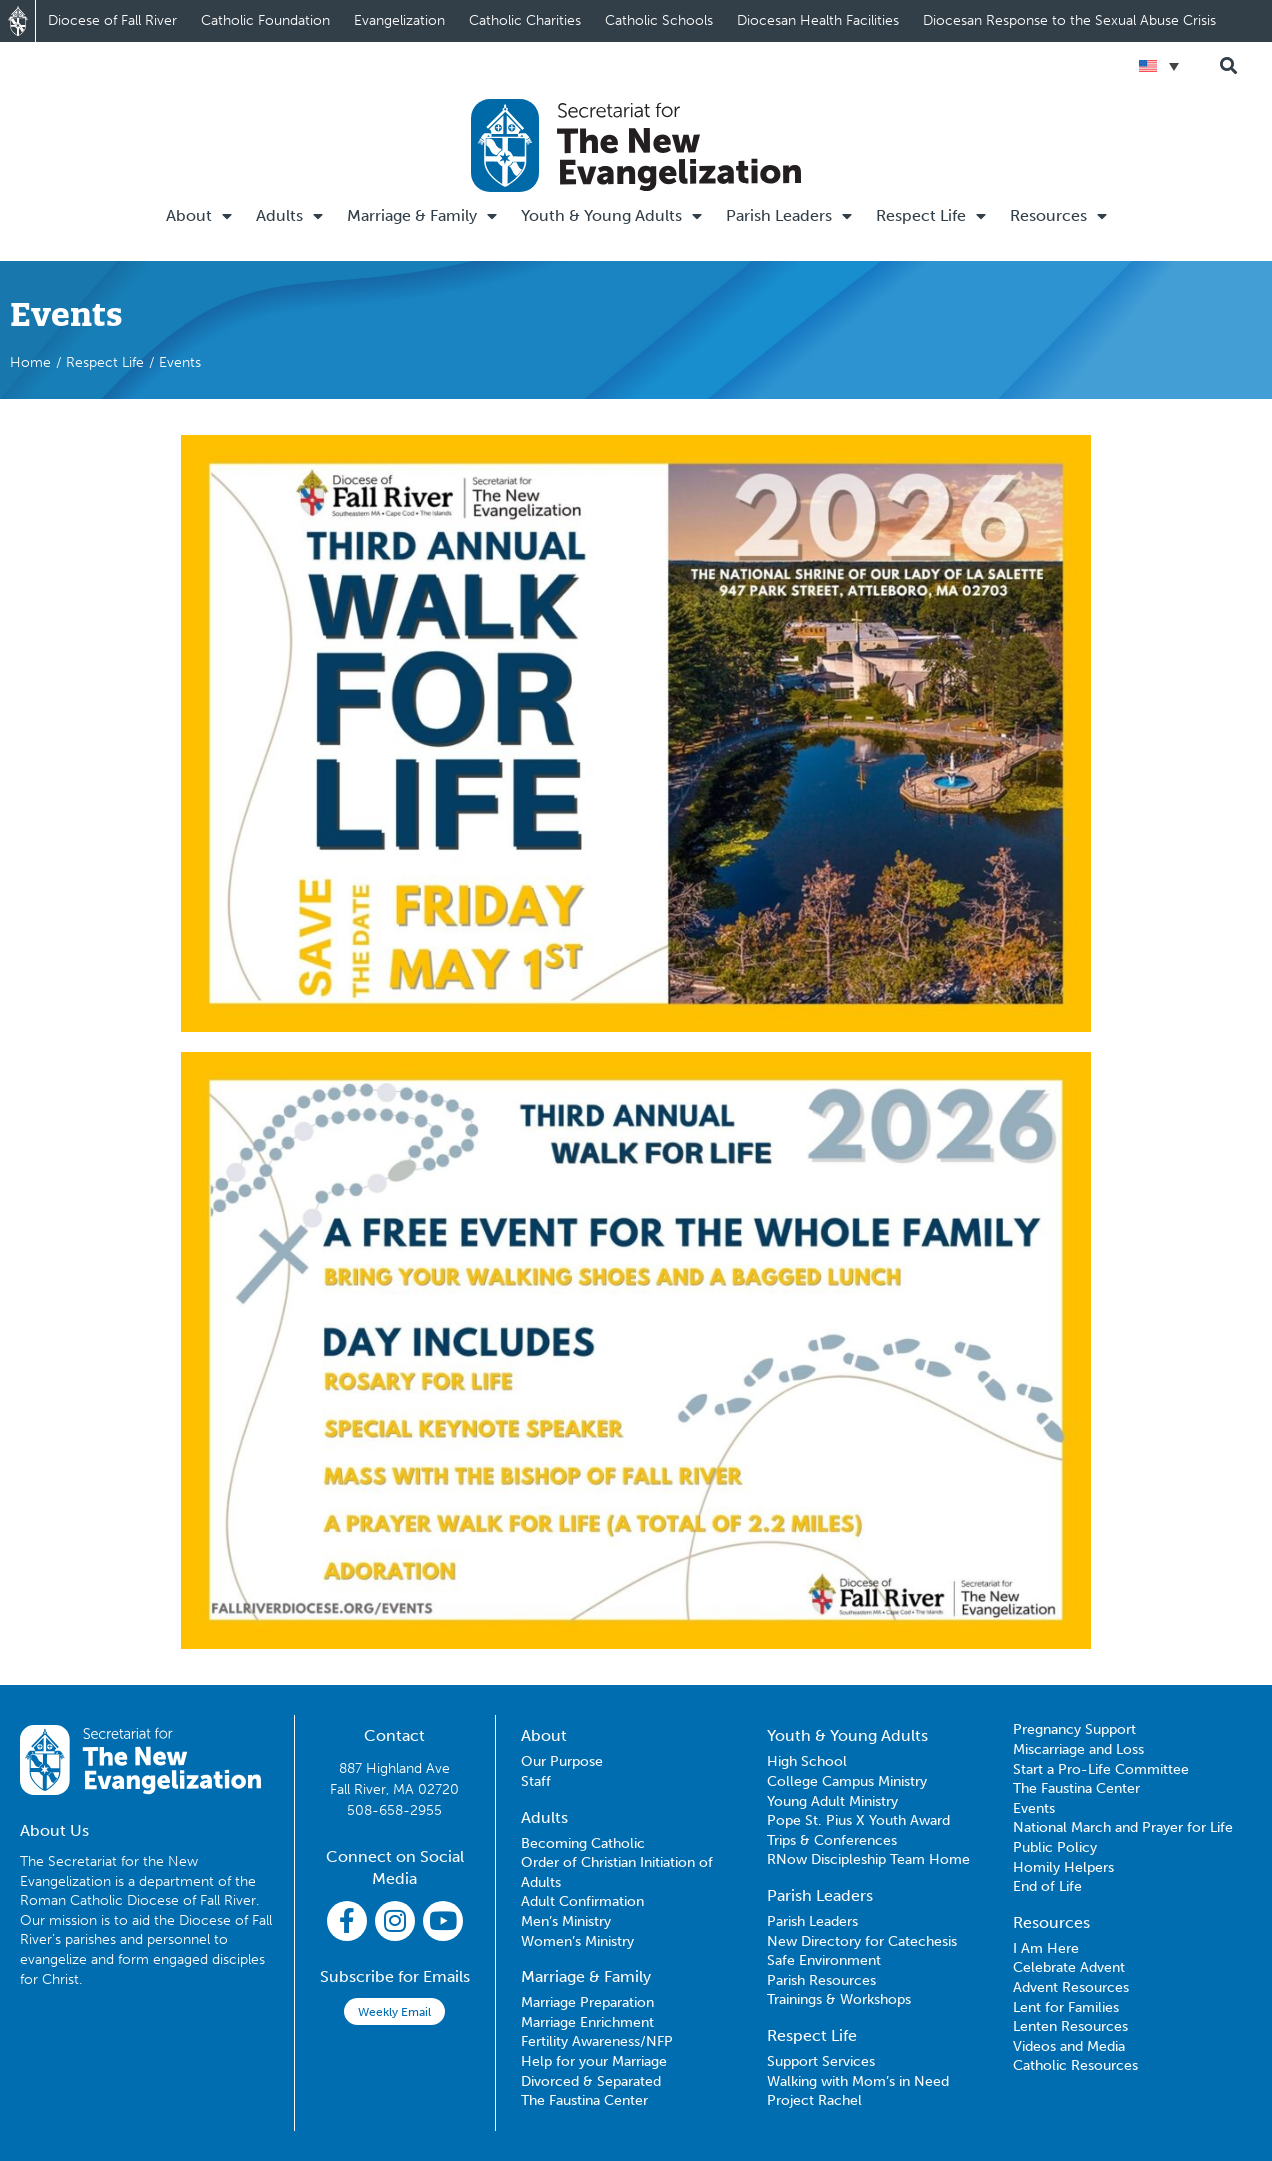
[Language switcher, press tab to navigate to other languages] (1159, 66)
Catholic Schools (659, 20)
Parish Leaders (789, 216)
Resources (1058, 216)
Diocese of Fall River (112, 20)
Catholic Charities (525, 20)
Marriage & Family (422, 216)
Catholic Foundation (265, 20)
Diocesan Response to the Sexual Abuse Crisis (1069, 20)
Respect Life (931, 216)
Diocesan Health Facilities (818, 20)
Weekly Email (394, 2012)
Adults (289, 216)
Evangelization (399, 20)
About (199, 216)
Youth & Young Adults (611, 216)
